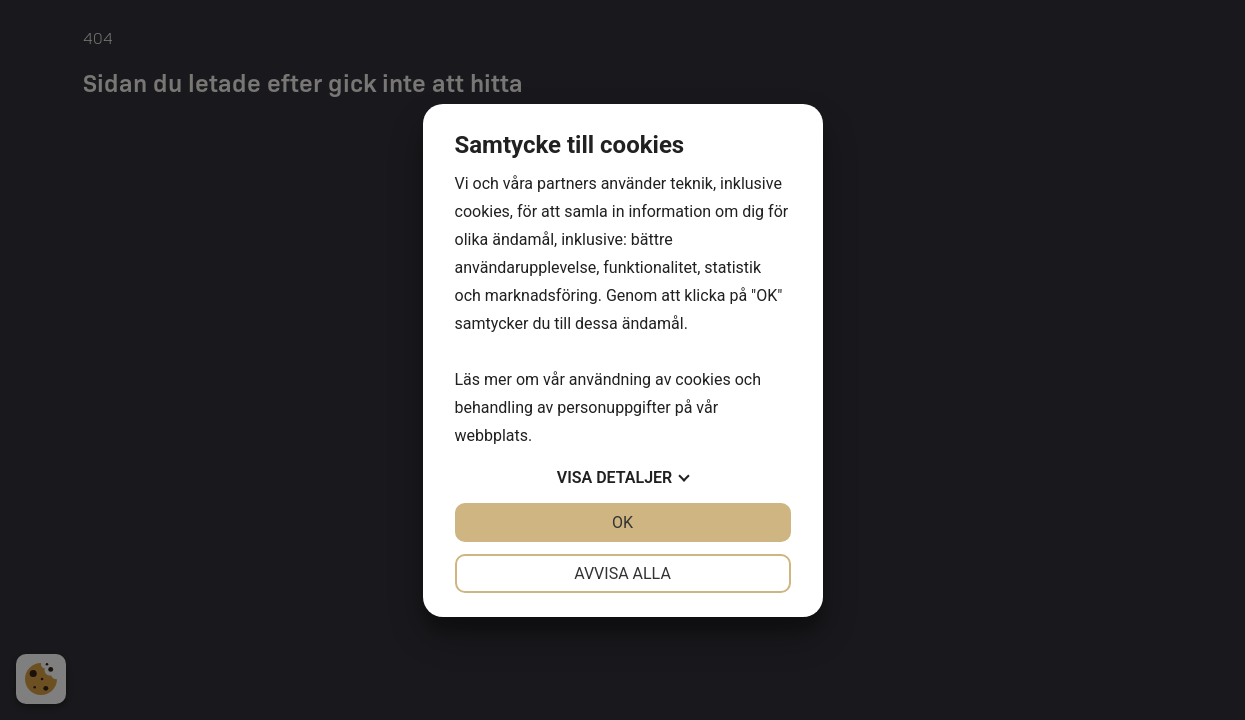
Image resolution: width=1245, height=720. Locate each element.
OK (622, 522)
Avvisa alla (622, 573)
